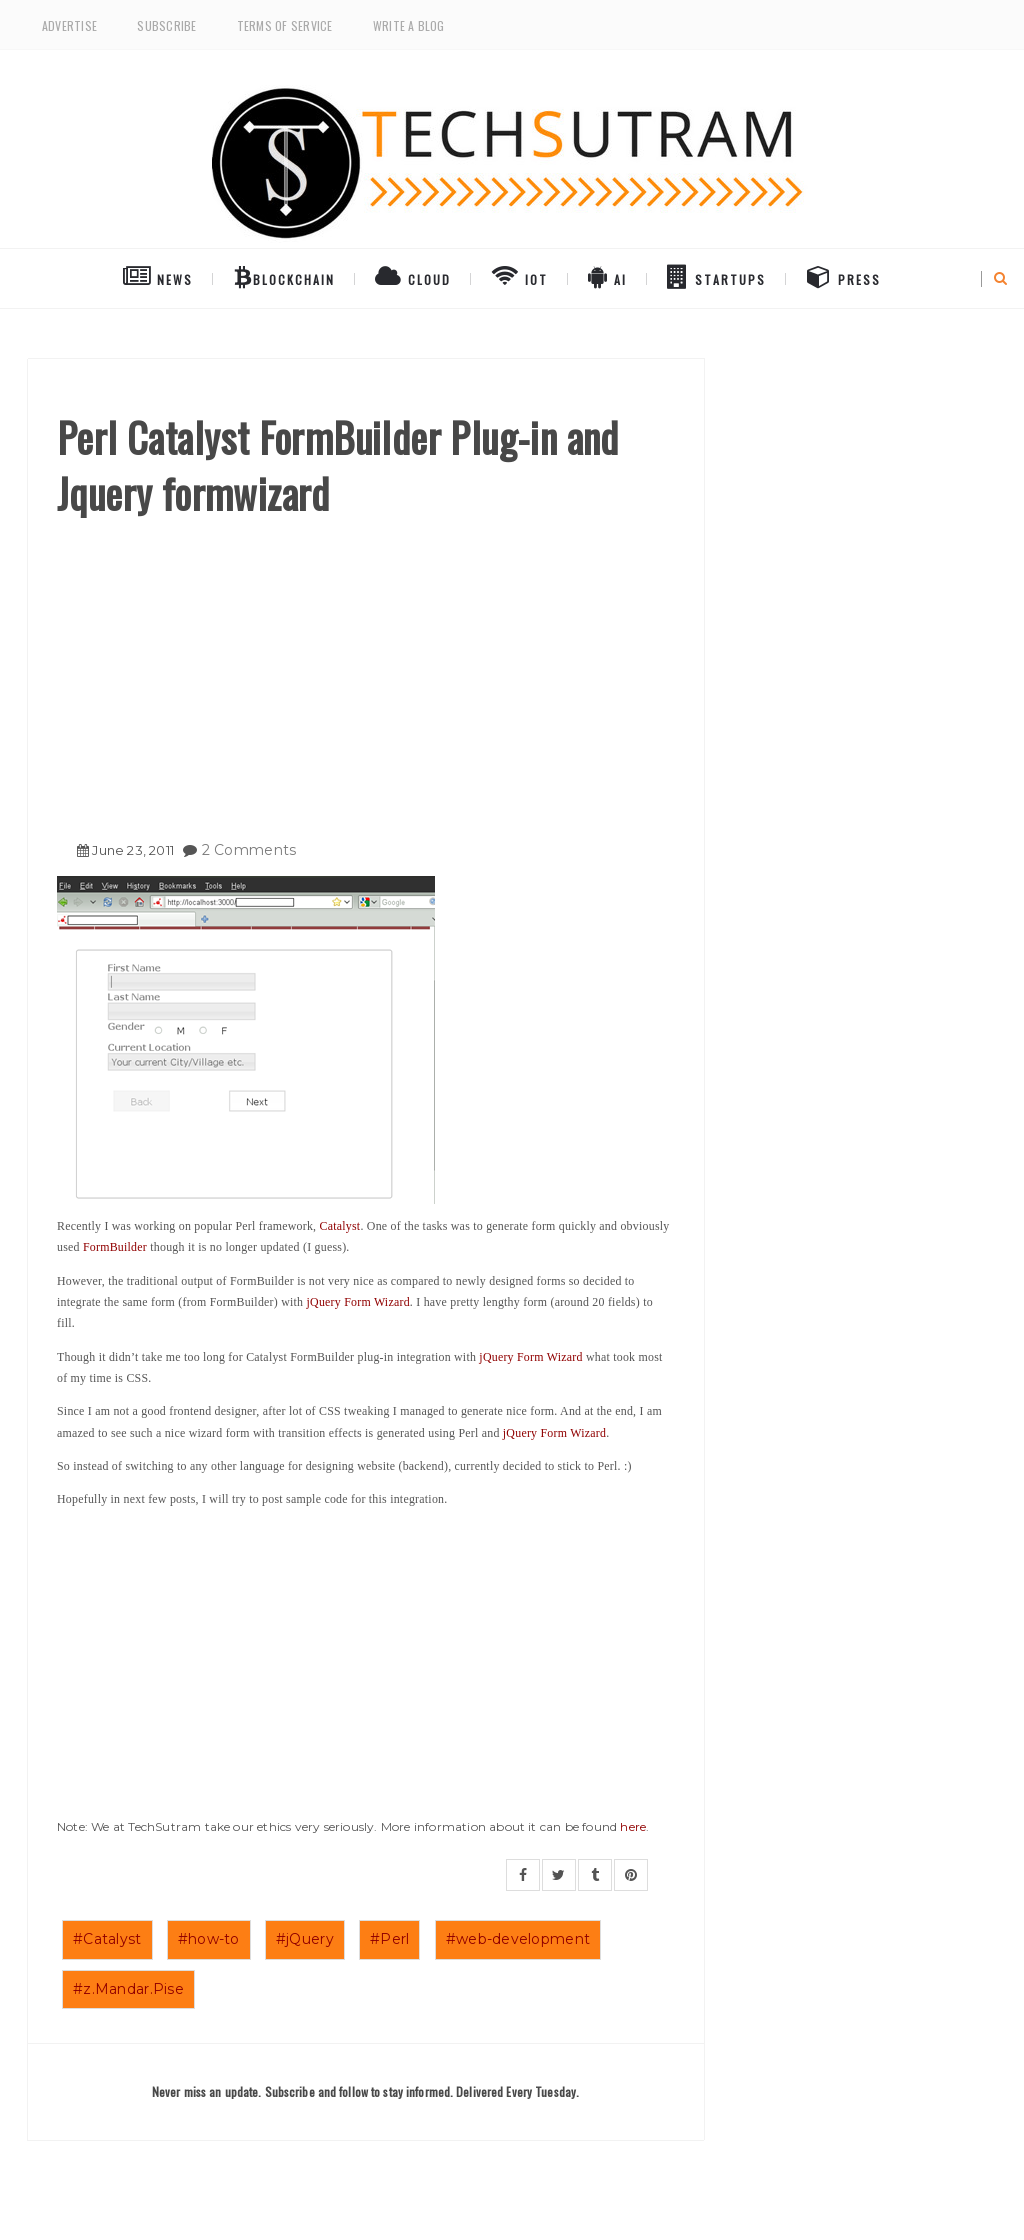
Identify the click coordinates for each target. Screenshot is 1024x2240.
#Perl (389, 1939)
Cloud (413, 276)
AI (607, 276)
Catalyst (340, 1226)
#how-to (209, 1939)
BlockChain (284, 276)
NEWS (158, 276)
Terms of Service (285, 25)
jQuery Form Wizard (358, 1302)
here (633, 1826)
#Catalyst (107, 1939)
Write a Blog (409, 25)
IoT (519, 276)
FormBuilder (115, 1247)
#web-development (518, 1939)
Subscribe (166, 25)
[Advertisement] (365, 671)
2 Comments (249, 850)
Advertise (69, 25)
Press (844, 276)
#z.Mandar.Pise (128, 1989)
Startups (716, 276)
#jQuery (305, 1939)
